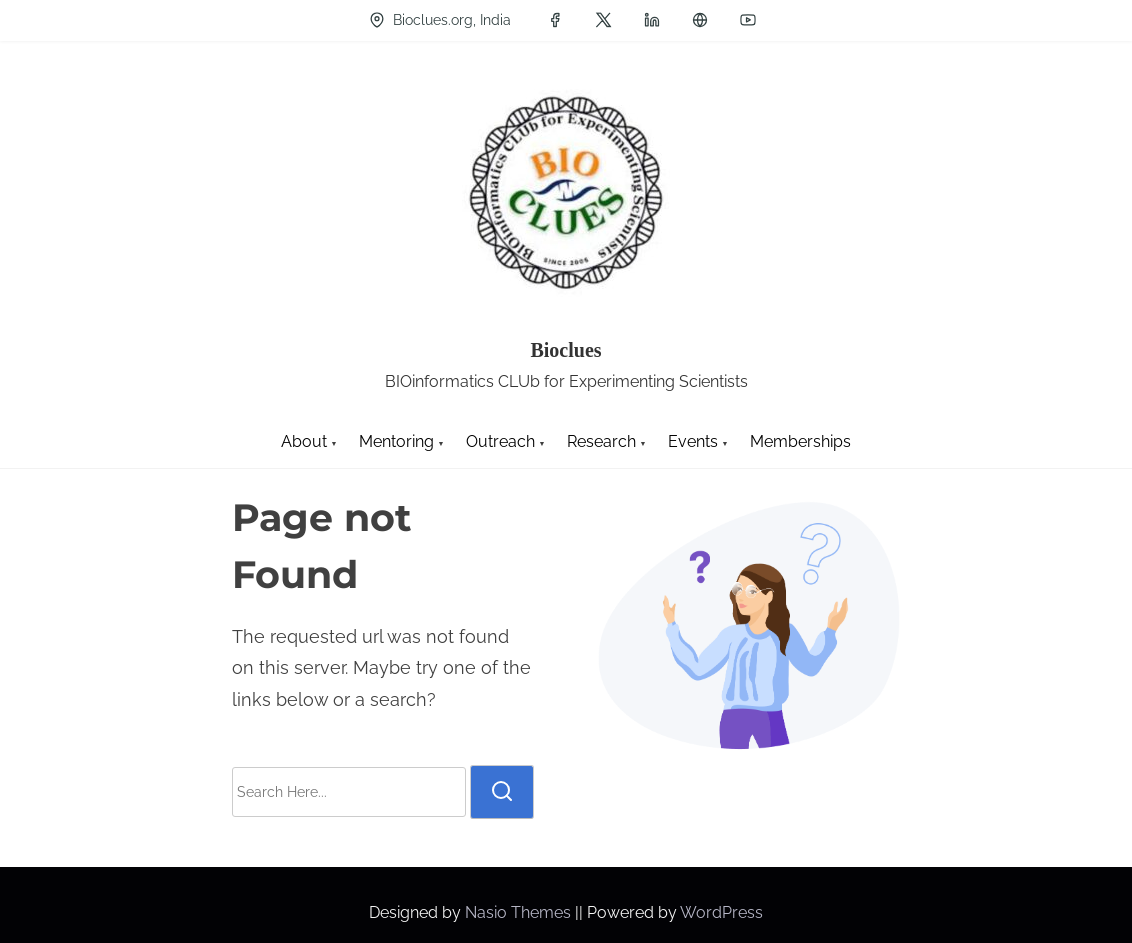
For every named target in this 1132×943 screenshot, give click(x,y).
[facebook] (555, 20)
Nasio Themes (520, 912)
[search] (502, 792)
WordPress (721, 912)
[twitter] (603, 20)
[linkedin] (652, 20)
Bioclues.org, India (440, 20)
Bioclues (565, 350)
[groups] (700, 20)
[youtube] (748, 20)
